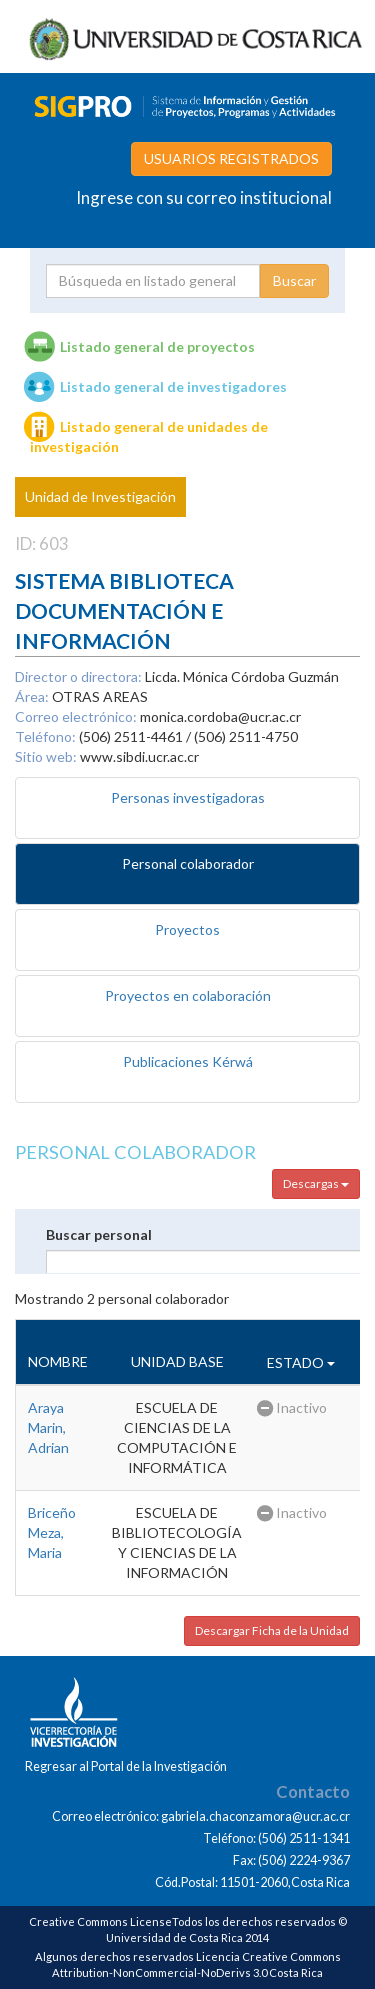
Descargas (316, 1183)
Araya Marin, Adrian (48, 1427)
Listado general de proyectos (157, 346)
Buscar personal (99, 1234)
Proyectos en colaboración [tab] (188, 995)
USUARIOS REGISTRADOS (231, 158)
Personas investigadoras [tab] (188, 797)
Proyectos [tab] (187, 929)
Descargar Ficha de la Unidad (272, 1630)
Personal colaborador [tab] (188, 863)
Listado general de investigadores (173, 386)
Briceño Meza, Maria (52, 1532)
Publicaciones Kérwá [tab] (188, 1061)
